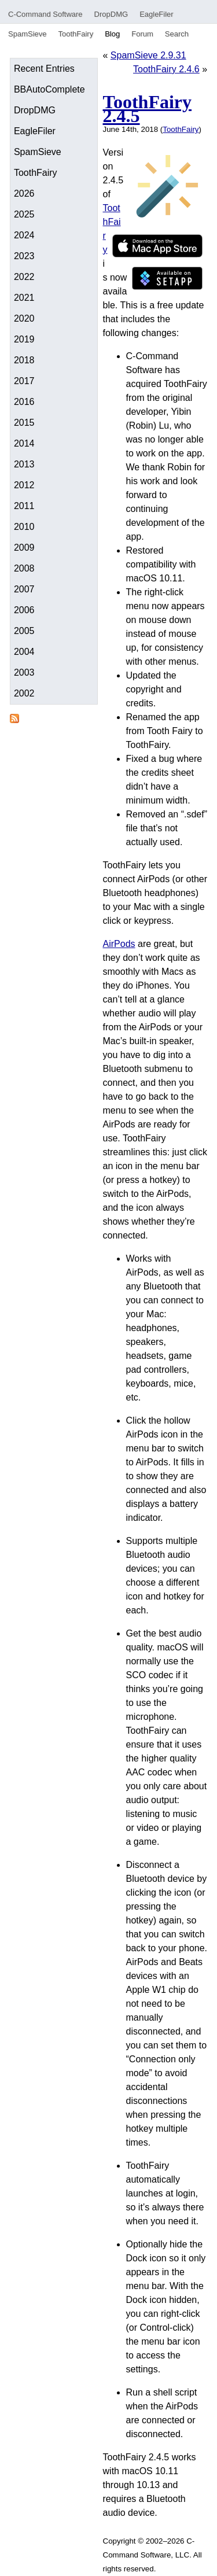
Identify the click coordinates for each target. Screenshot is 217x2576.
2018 (24, 360)
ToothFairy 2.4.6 (166, 69)
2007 (24, 589)
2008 (24, 568)
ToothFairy (75, 34)
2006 (24, 610)
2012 (24, 485)
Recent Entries (44, 68)
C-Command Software (45, 14)
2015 (24, 423)
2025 (24, 214)
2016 (24, 402)
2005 (24, 631)
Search (177, 34)
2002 (24, 693)
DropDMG (111, 14)
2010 (24, 527)
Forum (142, 34)
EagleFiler (156, 14)
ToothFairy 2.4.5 (147, 108)
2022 (24, 277)
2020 (24, 318)
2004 (24, 652)
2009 (24, 547)
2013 (24, 464)
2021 (24, 298)
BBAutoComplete (49, 89)
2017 (24, 381)
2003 (24, 672)
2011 (24, 506)
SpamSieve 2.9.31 (148, 55)
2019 (24, 339)
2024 (24, 235)
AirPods (119, 944)
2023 (24, 256)
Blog (112, 34)
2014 (24, 443)
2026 (24, 193)
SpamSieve (27, 34)
